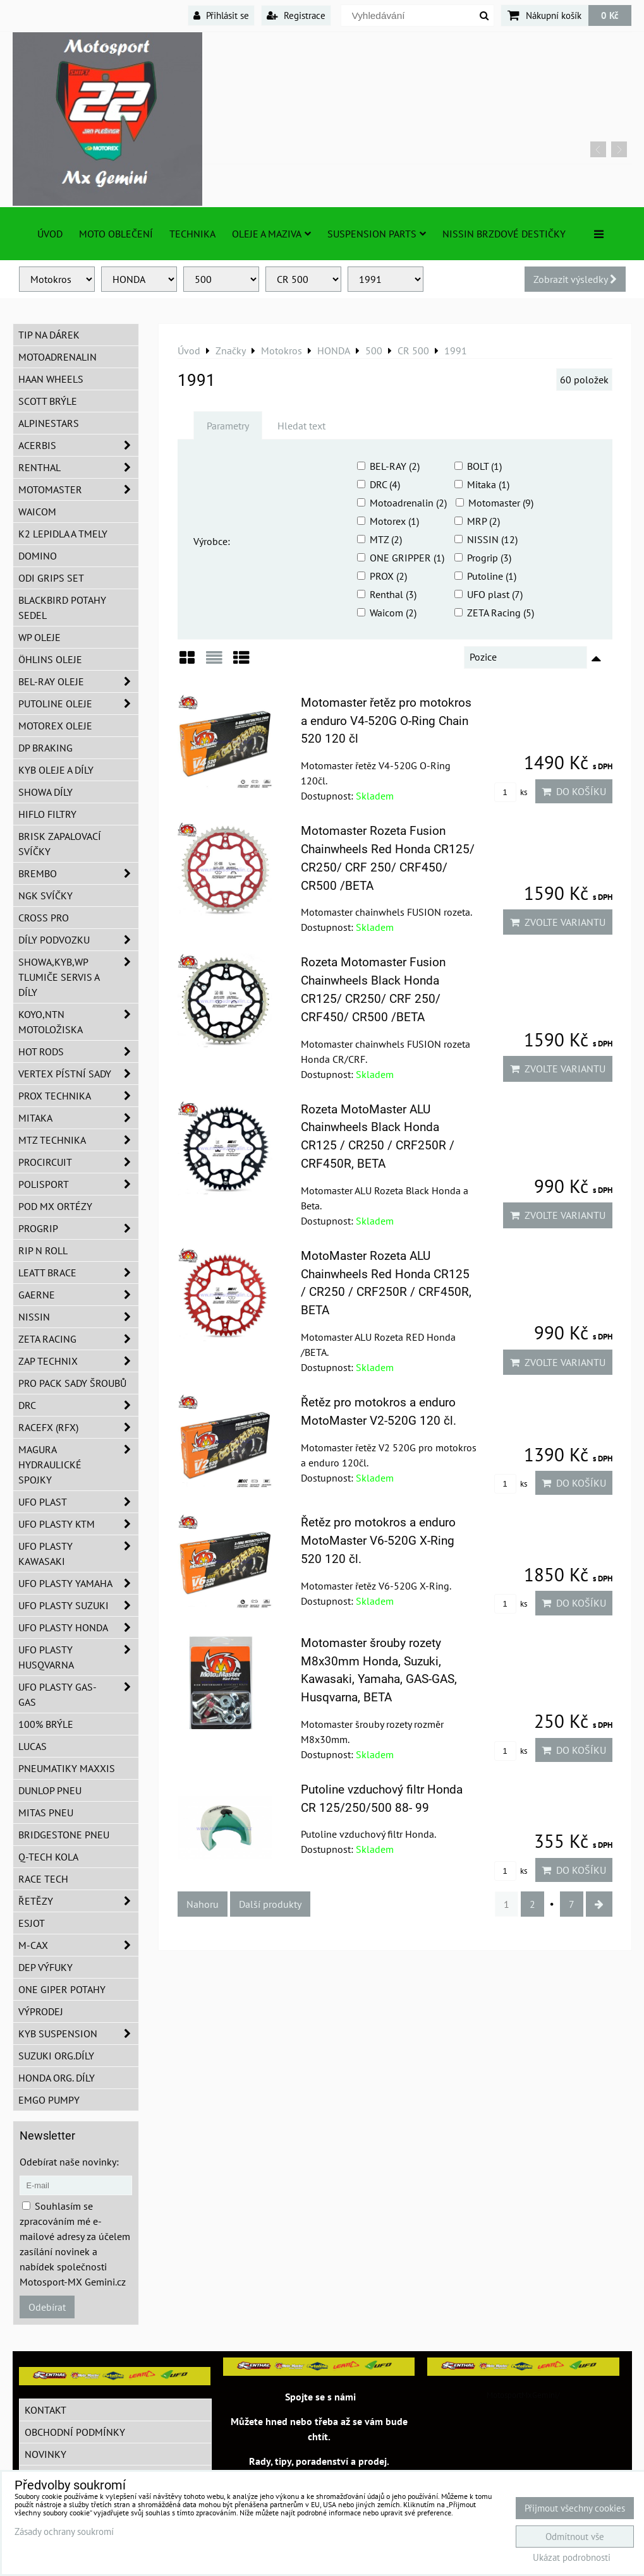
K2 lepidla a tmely (62, 533)
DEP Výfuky (45, 1967)
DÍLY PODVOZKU (78, 939)
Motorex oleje (55, 725)
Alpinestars (48, 423)
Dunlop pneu (50, 1790)
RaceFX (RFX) (78, 1427)
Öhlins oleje (50, 659)
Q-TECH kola (48, 1856)
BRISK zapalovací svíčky (59, 844)
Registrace (296, 15)
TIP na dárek (49, 334)
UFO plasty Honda (78, 1627)
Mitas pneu (45, 1812)
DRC (78, 1405)
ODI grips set (51, 578)
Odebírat (47, 2307)
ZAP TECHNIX (78, 1361)
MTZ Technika (78, 1140)
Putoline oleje (78, 703)
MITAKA (78, 1118)
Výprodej (40, 2011)
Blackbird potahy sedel (62, 607)
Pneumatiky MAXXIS (66, 1768)
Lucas (32, 1746)
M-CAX (78, 1945)
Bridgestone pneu (63, 1834)
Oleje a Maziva (271, 233)
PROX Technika (78, 1095)
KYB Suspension (78, 2033)
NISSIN (78, 1316)
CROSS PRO (43, 917)
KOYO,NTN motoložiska (78, 1021)
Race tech (43, 1878)
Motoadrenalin (57, 356)
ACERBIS (78, 445)
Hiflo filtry (47, 814)
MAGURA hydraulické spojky (78, 1464)
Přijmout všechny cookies (575, 2508)
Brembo (78, 873)
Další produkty (270, 1904)
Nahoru (202, 1904)
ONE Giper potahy (62, 1989)
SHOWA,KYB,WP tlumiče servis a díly (78, 977)
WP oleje (39, 637)
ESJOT (31, 1923)
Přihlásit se (221, 15)
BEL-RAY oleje (78, 681)
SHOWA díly (45, 792)
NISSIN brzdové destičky (504, 233)
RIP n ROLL (43, 1250)
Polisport (78, 1184)
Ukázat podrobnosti (572, 2558)
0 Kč (610, 15)
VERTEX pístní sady (78, 1073)
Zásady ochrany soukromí (64, 2531)
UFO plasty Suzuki (78, 1605)
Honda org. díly (56, 2077)
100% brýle (45, 1724)
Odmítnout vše (574, 2537)
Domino (37, 555)
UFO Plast (78, 1502)
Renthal (78, 467)
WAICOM (37, 511)
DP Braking (45, 747)
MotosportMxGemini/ (523, 2395)
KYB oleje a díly (56, 770)
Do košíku (574, 791)
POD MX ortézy (55, 1206)
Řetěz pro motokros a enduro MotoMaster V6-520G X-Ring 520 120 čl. (378, 1540)
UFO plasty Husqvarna (78, 1657)
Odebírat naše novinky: (69, 2161)
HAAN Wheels (50, 379)
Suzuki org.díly (56, 2055)
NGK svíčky (45, 895)
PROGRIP (78, 1228)
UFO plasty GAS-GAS (78, 1694)
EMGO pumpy (49, 2100)
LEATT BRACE (78, 1272)
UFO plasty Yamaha (78, 1583)
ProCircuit (78, 1162)
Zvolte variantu (557, 922)
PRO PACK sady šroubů (72, 1383)
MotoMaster (78, 489)
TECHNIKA (192, 233)
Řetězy (78, 1901)
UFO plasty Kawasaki (78, 1553)
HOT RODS (78, 1051)
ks (510, 792)
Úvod (50, 233)
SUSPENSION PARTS (376, 233)
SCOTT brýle (47, 401)
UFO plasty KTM (78, 1524)
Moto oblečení (116, 233)
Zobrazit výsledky (575, 279)
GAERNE (78, 1294)
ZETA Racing (78, 1339)
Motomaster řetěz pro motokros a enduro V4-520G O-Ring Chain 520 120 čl (386, 720)
